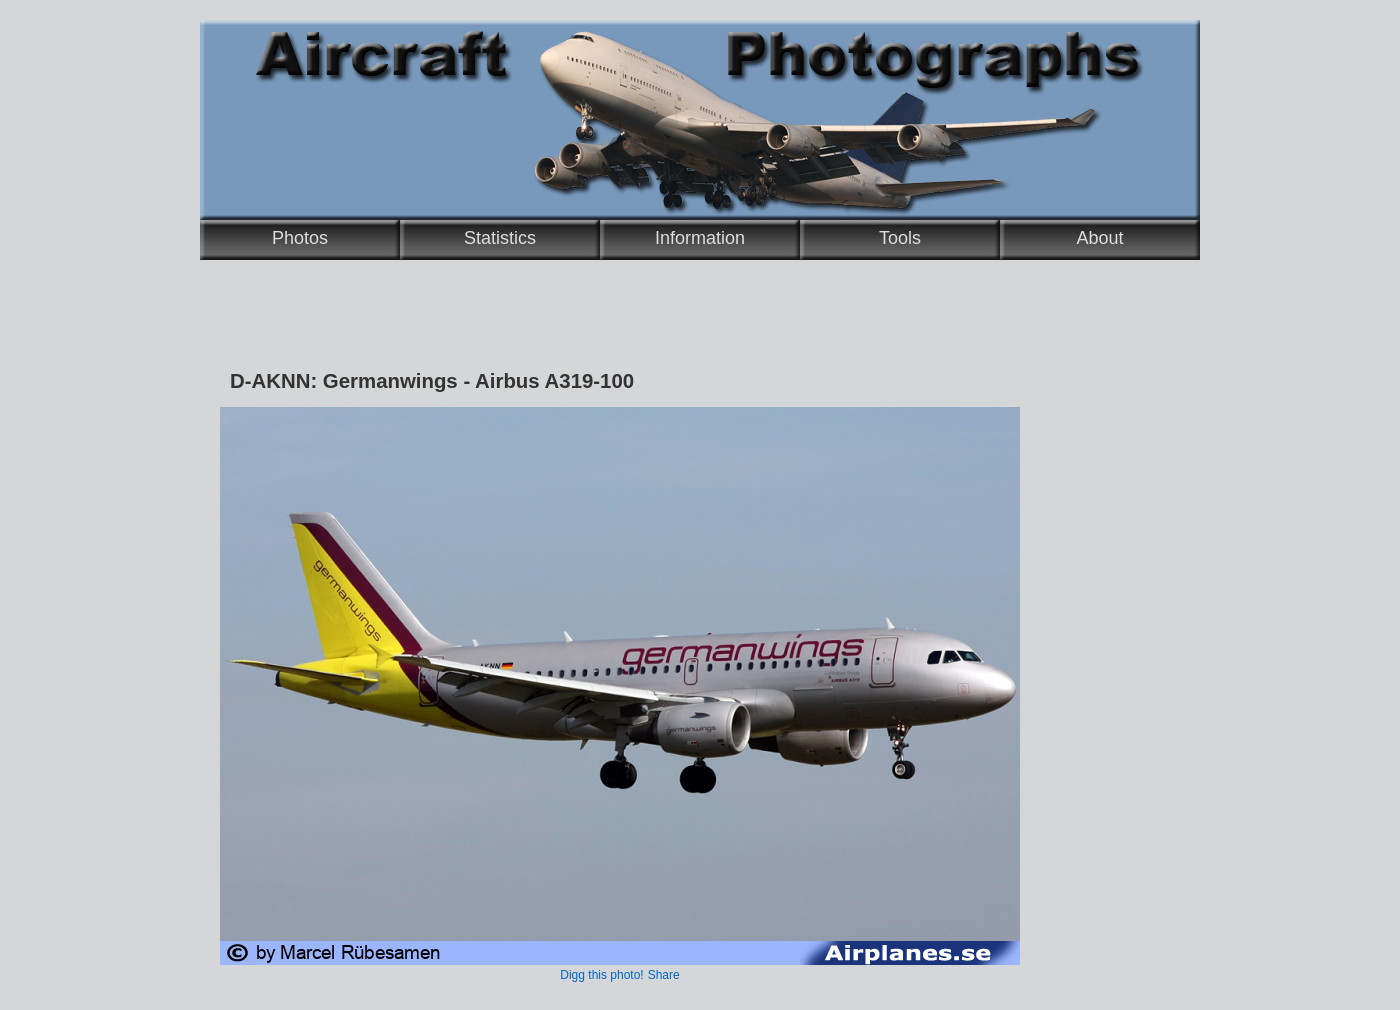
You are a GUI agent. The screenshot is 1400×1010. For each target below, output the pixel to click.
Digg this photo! (601, 975)
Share (664, 975)
